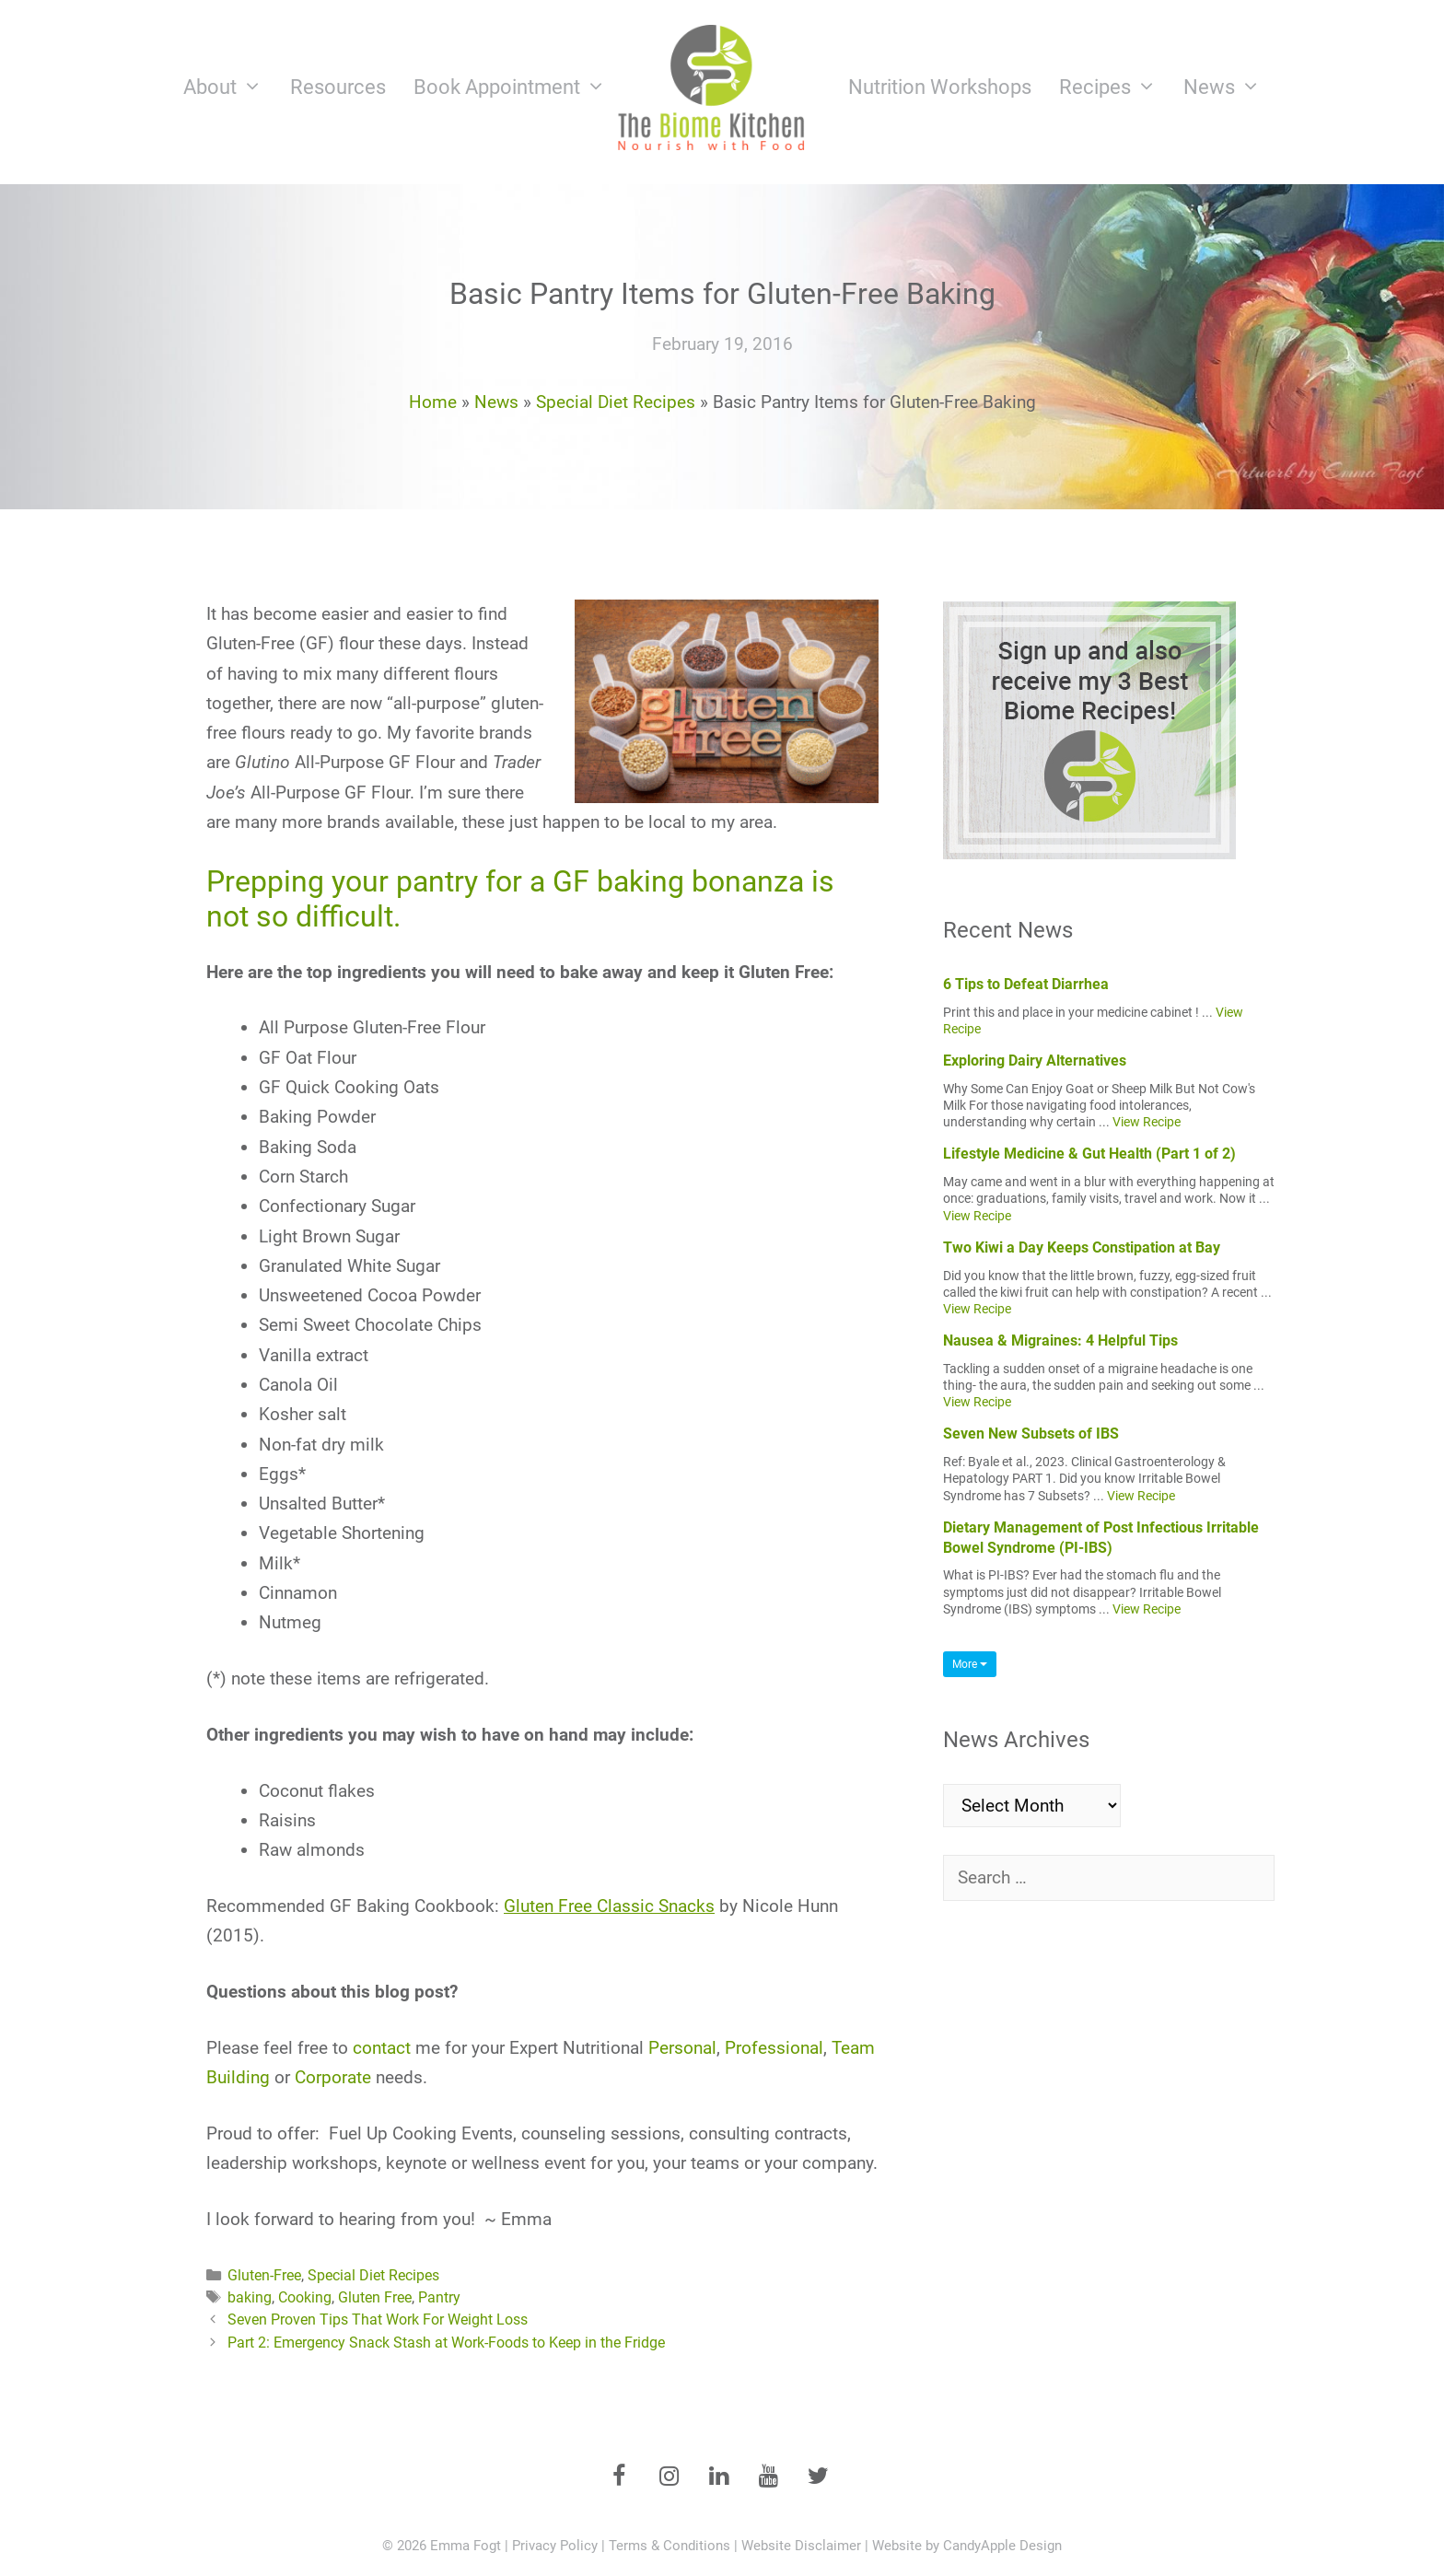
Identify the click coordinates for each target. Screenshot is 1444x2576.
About (229, 87)
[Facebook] (619, 2477)
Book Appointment (516, 87)
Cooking (305, 2297)
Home (433, 402)
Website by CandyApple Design (967, 2545)
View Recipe (1146, 1121)
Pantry (439, 2297)
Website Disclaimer (801, 2545)
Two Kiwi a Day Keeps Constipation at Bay (1081, 1247)
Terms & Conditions (669, 2545)
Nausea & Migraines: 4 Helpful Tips (1060, 1340)
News (1229, 87)
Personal (682, 2047)
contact (382, 2047)
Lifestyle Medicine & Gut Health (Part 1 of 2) (1089, 1153)
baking (249, 2297)
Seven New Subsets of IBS (1031, 1433)
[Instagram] (668, 2477)
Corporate (333, 2077)
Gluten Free (375, 2297)
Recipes (1114, 87)
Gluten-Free (264, 2275)
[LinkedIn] (718, 2477)
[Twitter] (818, 2477)
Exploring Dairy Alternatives (1034, 1060)
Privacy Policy (555, 2545)
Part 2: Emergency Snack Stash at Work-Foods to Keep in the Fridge (446, 2342)
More (969, 1664)
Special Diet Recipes (615, 402)
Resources (338, 87)
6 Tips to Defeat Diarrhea (1026, 984)
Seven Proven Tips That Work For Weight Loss (377, 2319)
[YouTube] (768, 2477)
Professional (774, 2047)
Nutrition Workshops (939, 87)
